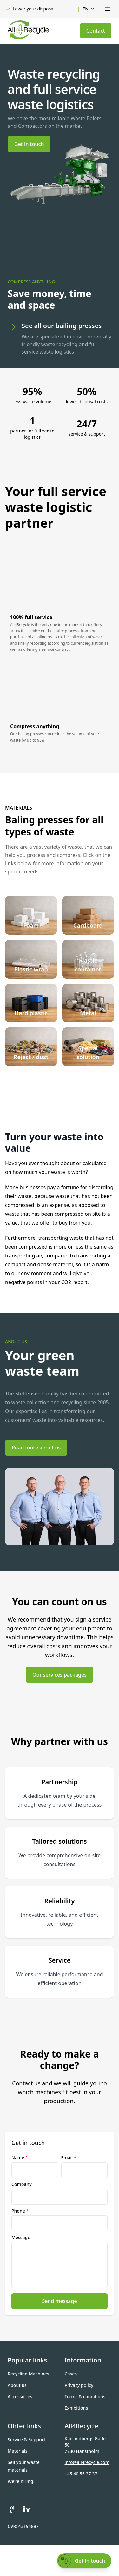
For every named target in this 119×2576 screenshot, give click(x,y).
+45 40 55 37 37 (81, 2474)
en (89, 9)
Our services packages (59, 1674)
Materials (18, 2451)
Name (19, 2158)
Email (68, 2158)
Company (21, 2184)
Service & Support (26, 2439)
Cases (71, 2374)
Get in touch (29, 143)
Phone (20, 2211)
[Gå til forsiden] (28, 29)
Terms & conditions (85, 2396)
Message (20, 2237)
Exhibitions (76, 2408)
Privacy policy (79, 2385)
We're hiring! (21, 2481)
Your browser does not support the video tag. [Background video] (59, 236)
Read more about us (36, 1447)
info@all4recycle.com (87, 2462)
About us (17, 2385)
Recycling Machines (28, 2374)
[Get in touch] (84, 2560)
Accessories (20, 2396)
